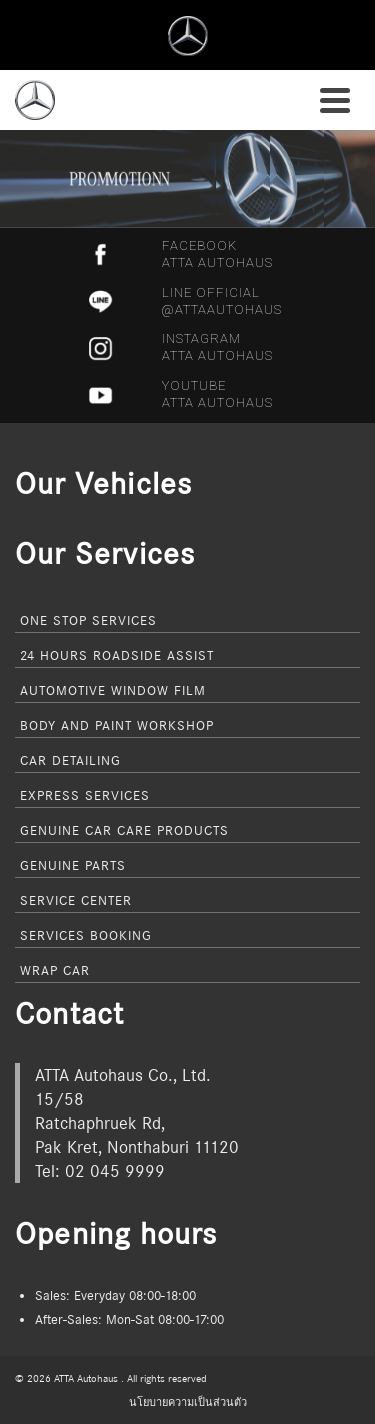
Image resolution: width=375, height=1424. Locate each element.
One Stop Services (88, 620)
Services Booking (86, 935)
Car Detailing (70, 760)
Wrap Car (55, 970)
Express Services (85, 795)
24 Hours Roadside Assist (117, 655)
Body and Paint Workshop (117, 725)
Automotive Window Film (113, 690)
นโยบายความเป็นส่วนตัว (188, 1402)
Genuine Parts (73, 865)
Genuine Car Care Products (124, 830)
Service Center (76, 900)
